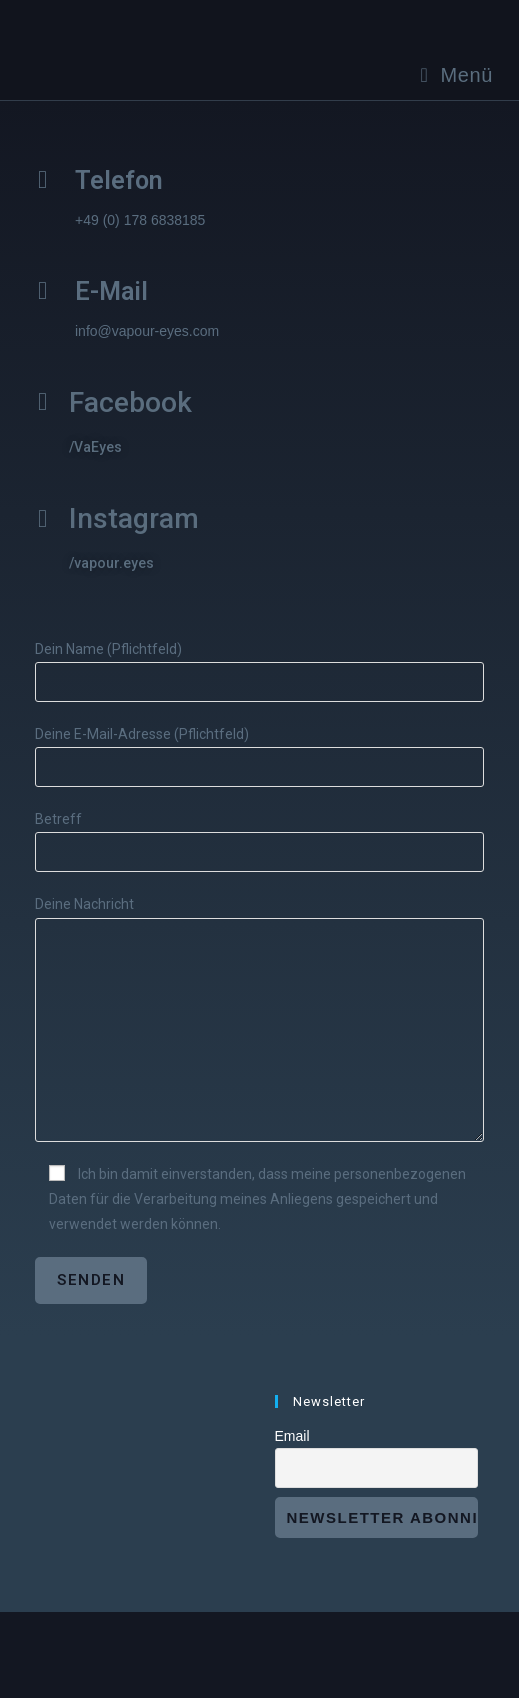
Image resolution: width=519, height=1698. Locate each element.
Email (292, 1436)
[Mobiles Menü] (457, 75)
